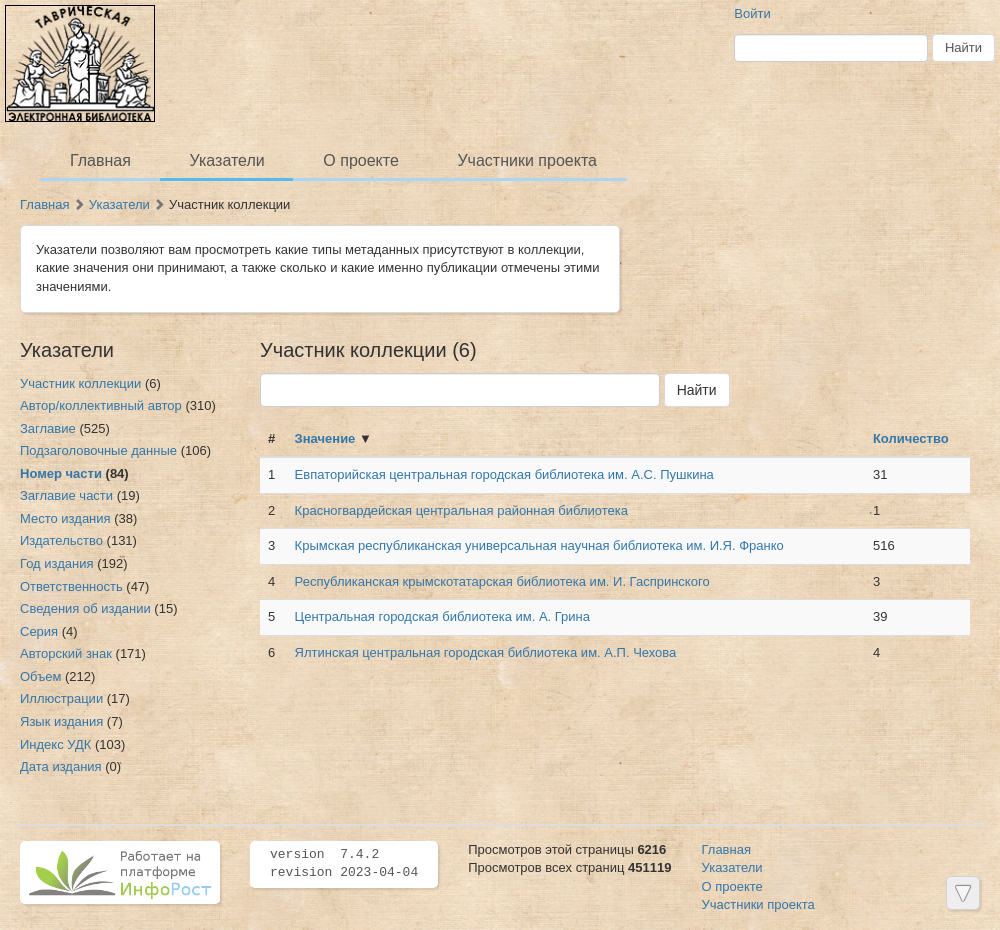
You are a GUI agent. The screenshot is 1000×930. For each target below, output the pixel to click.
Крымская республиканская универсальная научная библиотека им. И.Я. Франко (539, 545)
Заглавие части (66, 495)
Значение (325, 438)
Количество (911, 438)
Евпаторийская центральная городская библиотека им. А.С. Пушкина (504, 474)
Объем (40, 676)
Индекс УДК (55, 744)
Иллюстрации (61, 698)
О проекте (360, 160)
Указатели (227, 160)
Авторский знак (66, 653)
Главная (100, 160)
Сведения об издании (85, 608)
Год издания (57, 563)
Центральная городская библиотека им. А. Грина (442, 616)
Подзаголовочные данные (98, 450)
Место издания (65, 518)
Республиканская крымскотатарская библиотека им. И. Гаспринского (502, 581)
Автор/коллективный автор (101, 405)
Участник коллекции (80, 383)
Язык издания (61, 721)
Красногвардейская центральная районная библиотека (461, 510)
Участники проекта (526, 160)
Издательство (61, 540)
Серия (39, 631)
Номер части (61, 473)
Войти (752, 13)
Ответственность (71, 586)
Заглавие (48, 428)
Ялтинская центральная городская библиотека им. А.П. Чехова (486, 652)
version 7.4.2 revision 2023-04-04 (344, 864)
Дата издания (61, 766)
